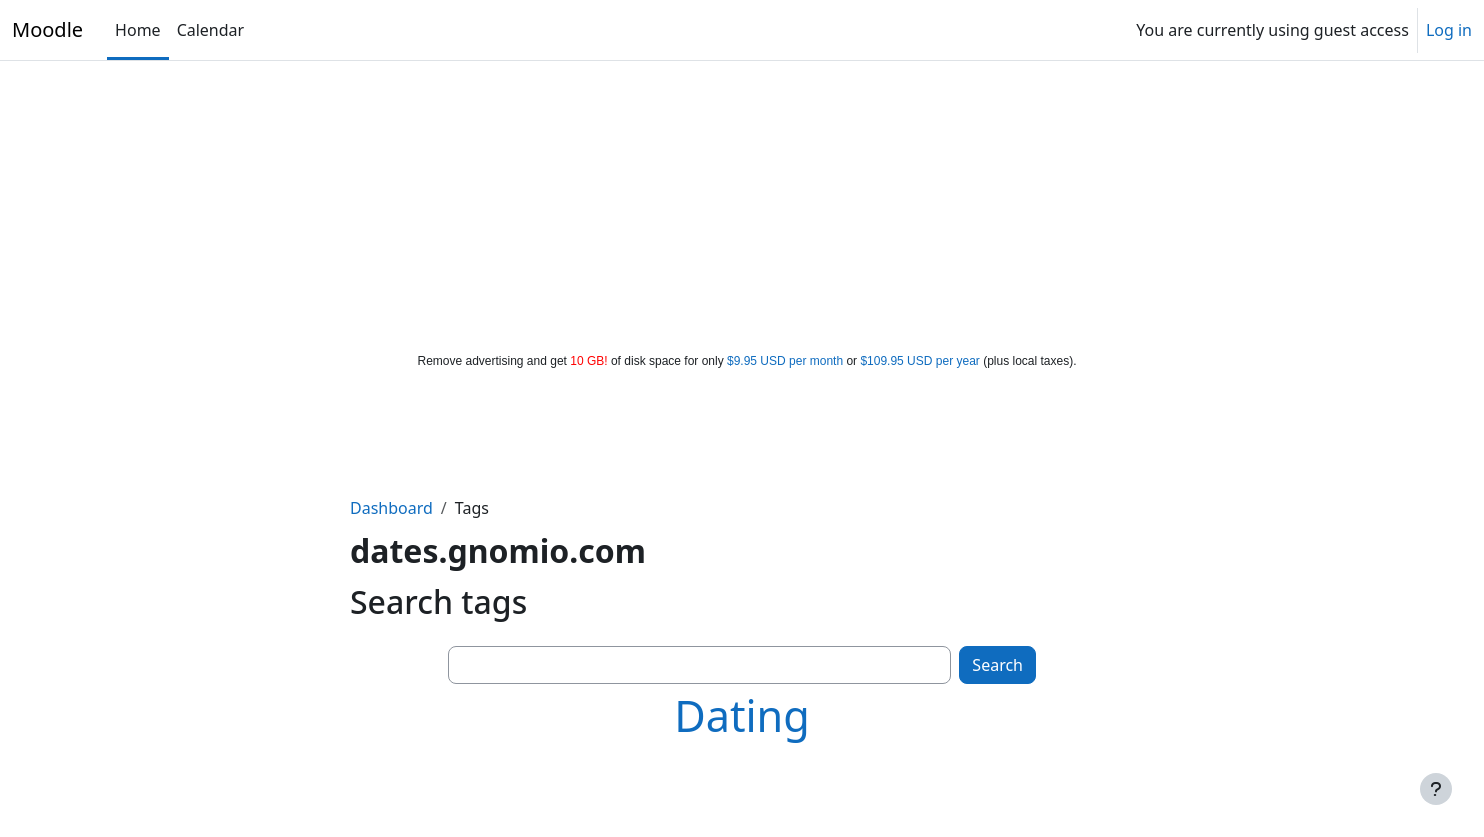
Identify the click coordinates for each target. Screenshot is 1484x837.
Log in (1449, 30)
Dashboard (391, 508)
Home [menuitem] (138, 30)
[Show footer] (1436, 789)
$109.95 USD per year (919, 361)
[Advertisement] (742, 202)
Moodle (47, 29)
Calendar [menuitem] (211, 30)
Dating (742, 715)
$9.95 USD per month (785, 361)
